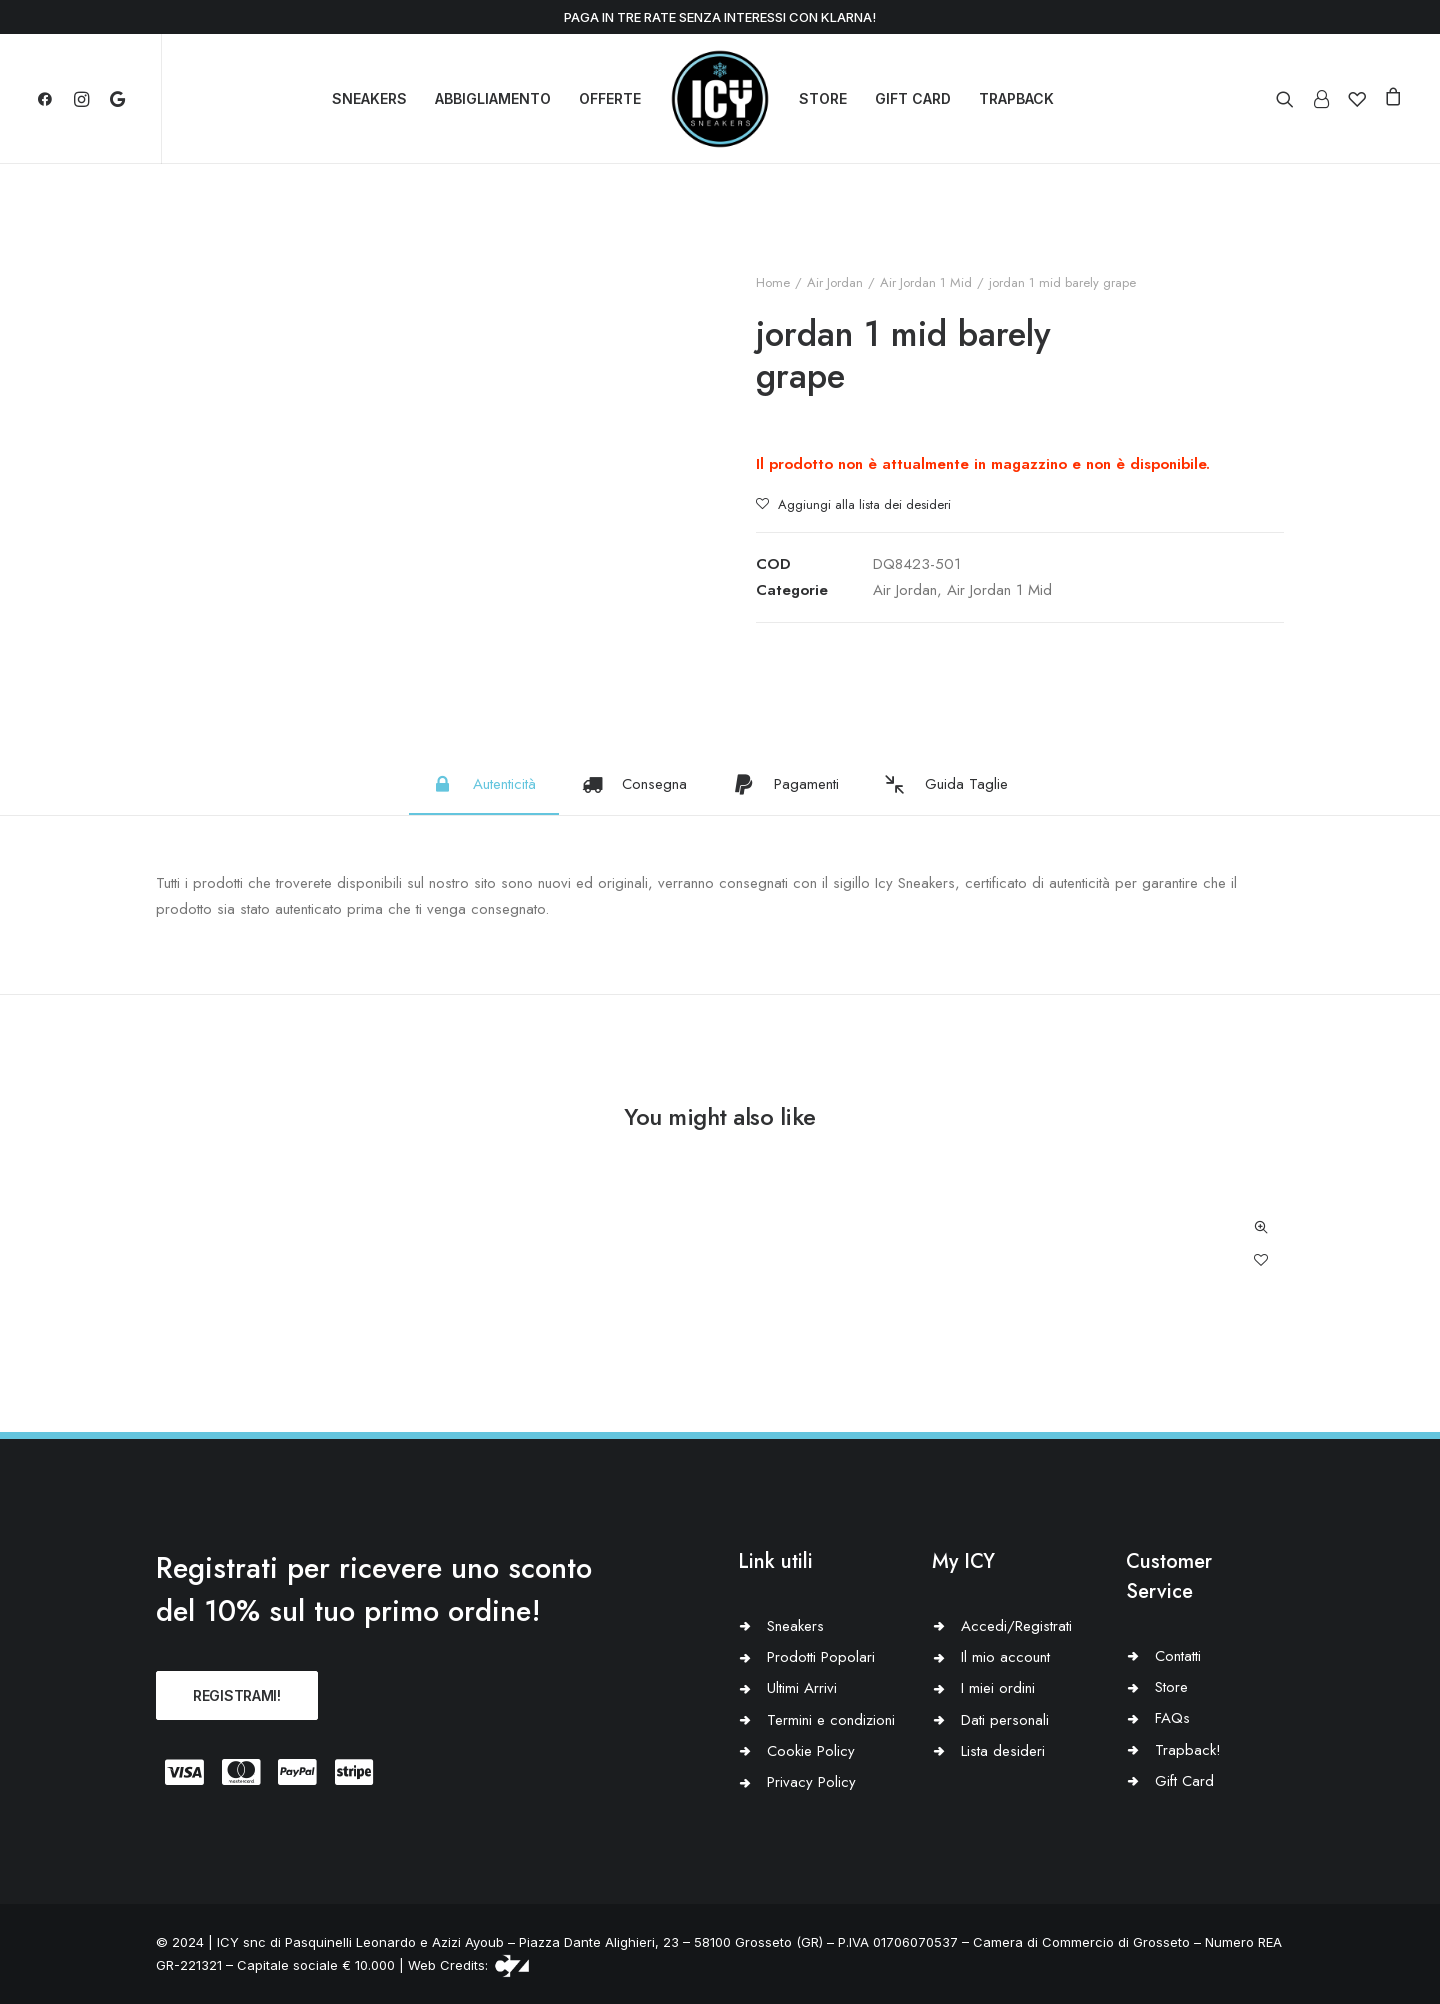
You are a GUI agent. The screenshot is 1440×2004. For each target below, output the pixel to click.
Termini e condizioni (831, 1720)
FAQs (1172, 1718)
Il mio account (1005, 1657)
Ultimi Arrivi (802, 1688)
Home (773, 282)
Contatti (1178, 1656)
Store (1171, 1687)
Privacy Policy (811, 1782)
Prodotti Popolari (821, 1657)
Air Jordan (835, 282)
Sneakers (795, 1626)
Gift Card (1184, 1781)
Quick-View (1260, 1227)
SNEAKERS (369, 98)
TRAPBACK (1016, 98)
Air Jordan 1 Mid (926, 282)
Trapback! (1188, 1750)
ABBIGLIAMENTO (493, 98)
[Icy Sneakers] (720, 99)
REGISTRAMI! (237, 1695)
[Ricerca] (1289, 99)
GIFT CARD (913, 98)
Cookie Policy (811, 1751)
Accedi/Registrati (1016, 1626)
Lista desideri (1003, 1751)
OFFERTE (610, 98)
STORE (823, 98)
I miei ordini (998, 1688)
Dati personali (1005, 1720)
